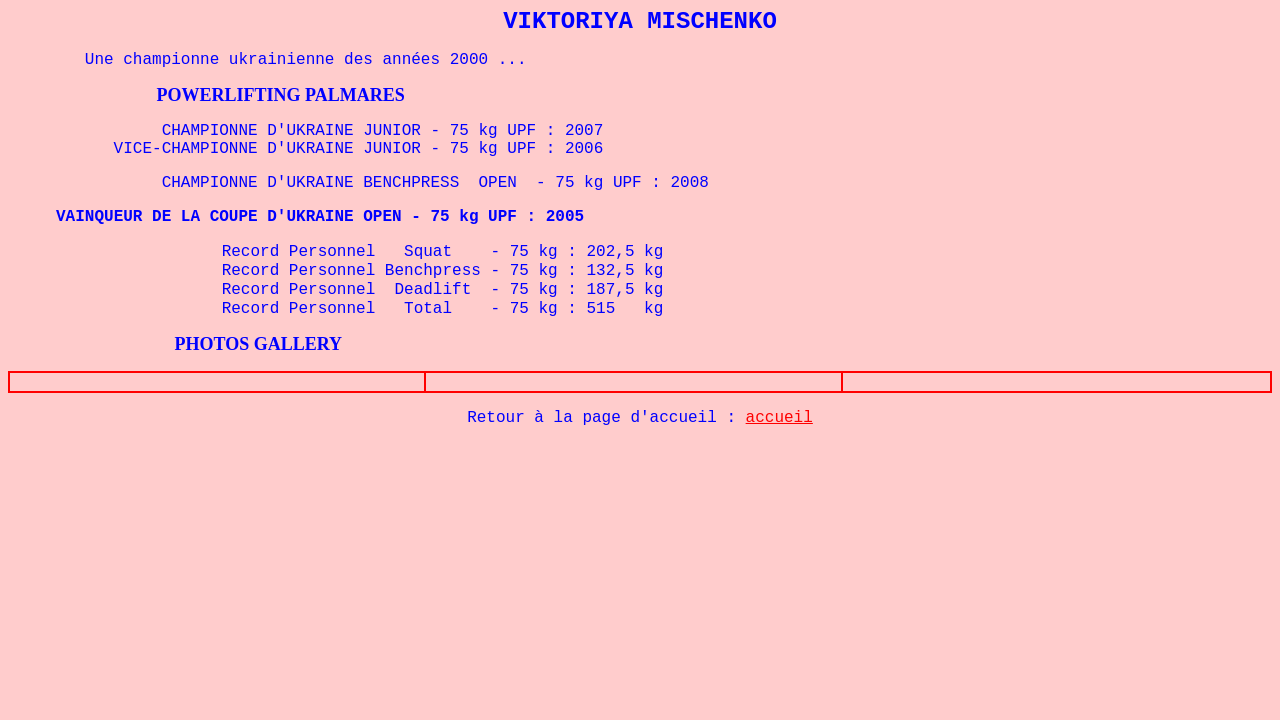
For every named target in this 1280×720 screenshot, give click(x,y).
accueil (779, 418)
